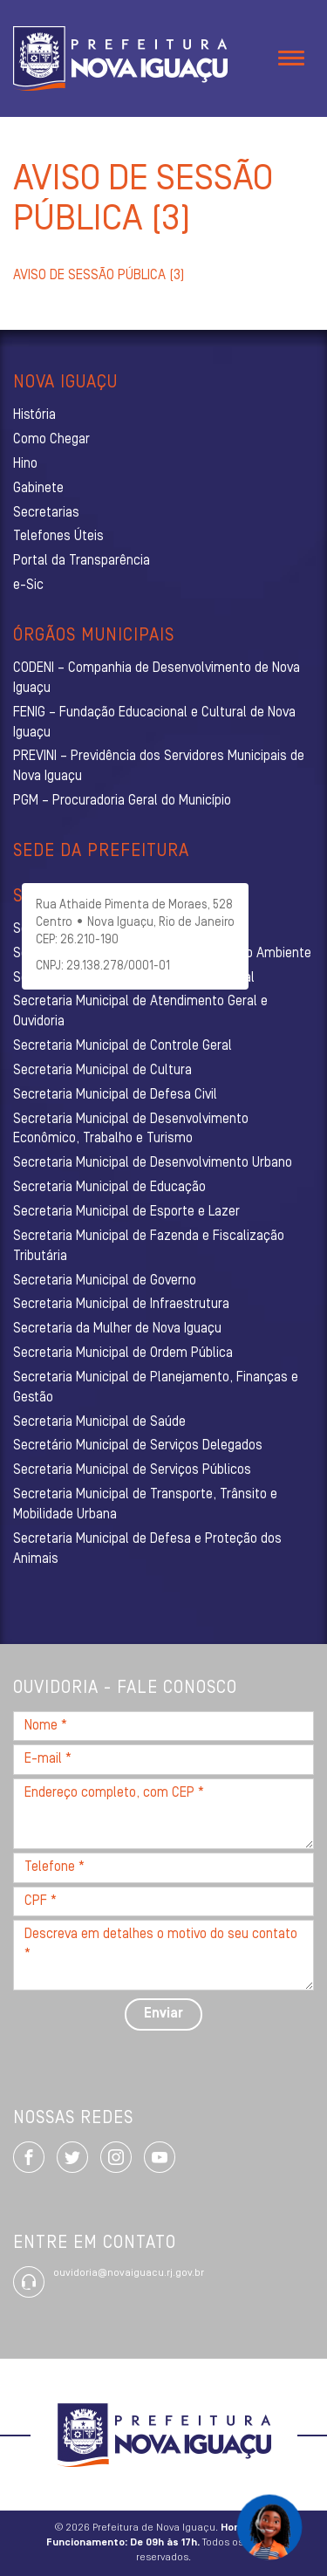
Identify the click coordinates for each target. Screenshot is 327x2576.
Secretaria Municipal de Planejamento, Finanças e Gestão (155, 1388)
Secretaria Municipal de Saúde (99, 1422)
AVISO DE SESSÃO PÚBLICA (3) (99, 276)
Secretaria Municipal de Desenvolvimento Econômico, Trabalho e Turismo (131, 1130)
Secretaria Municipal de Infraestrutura (121, 1305)
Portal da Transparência (81, 561)
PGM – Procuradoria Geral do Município (122, 801)
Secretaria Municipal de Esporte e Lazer (126, 1212)
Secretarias (46, 513)
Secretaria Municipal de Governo (104, 1281)
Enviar (163, 2014)
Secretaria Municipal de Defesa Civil (115, 1095)
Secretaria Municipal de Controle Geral (122, 1046)
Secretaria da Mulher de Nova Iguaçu (117, 1329)
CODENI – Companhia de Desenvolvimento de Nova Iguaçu (156, 678)
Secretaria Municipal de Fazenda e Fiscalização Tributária (148, 1247)
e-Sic (28, 586)
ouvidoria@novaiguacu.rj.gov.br (128, 2273)
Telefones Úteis (58, 537)
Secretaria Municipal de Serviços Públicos (132, 1470)
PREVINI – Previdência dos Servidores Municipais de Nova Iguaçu (158, 767)
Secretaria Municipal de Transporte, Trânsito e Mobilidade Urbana (145, 1505)
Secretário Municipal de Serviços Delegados (137, 1446)
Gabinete (38, 489)
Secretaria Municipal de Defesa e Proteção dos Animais (147, 1549)
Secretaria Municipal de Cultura (102, 1071)
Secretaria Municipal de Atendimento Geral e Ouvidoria (140, 1012)
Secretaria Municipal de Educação (109, 1188)
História (34, 415)
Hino (25, 464)
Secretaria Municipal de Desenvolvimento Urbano (152, 1163)
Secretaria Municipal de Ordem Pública (123, 1353)
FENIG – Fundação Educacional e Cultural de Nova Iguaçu (154, 723)
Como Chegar (51, 440)
